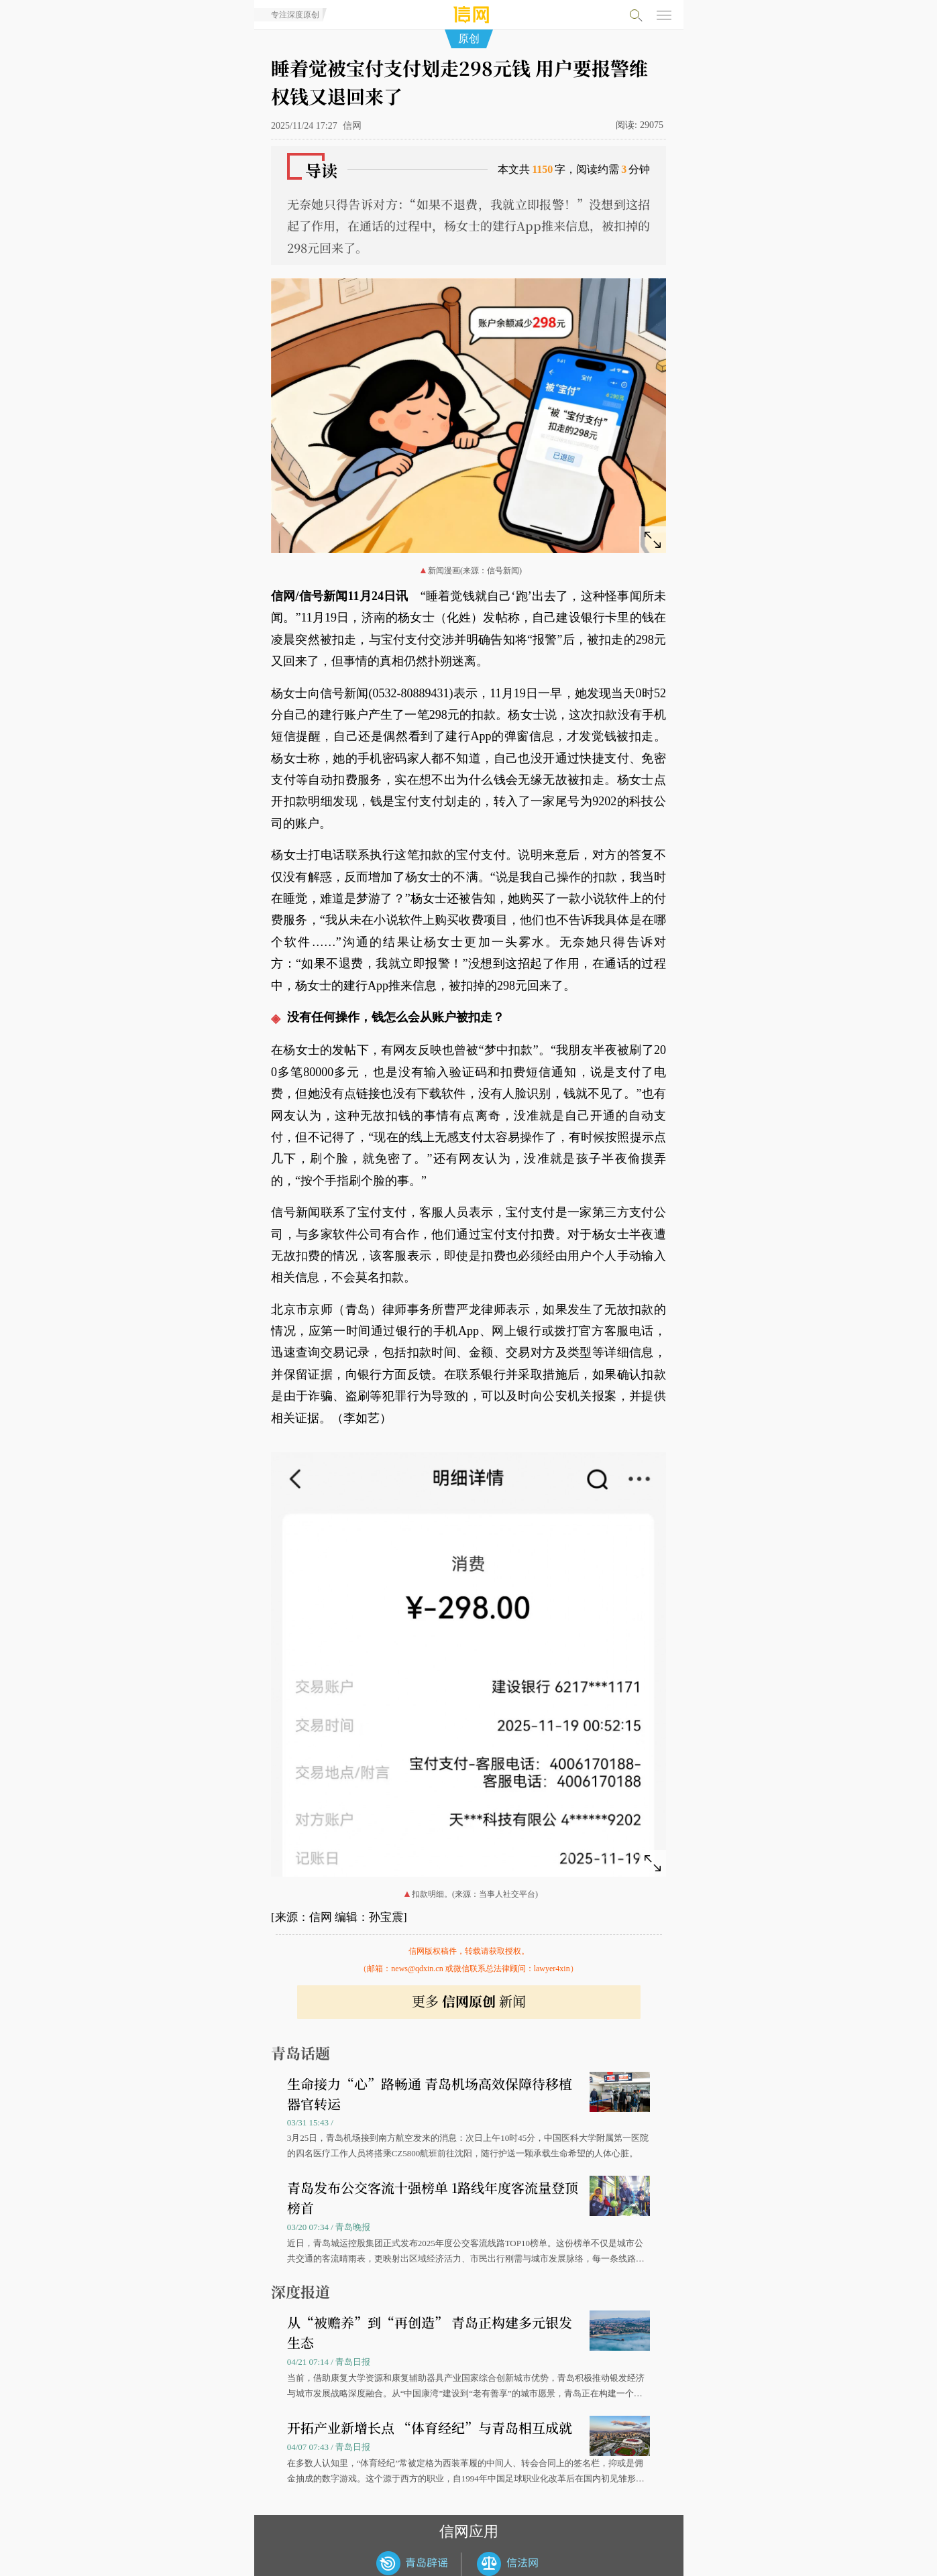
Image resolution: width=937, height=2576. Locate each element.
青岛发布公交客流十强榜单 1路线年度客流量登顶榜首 (432, 2197)
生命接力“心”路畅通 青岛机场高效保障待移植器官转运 (429, 2093)
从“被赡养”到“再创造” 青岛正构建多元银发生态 (429, 2332)
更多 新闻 (469, 2001)
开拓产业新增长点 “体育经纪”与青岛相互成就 (429, 2427)
